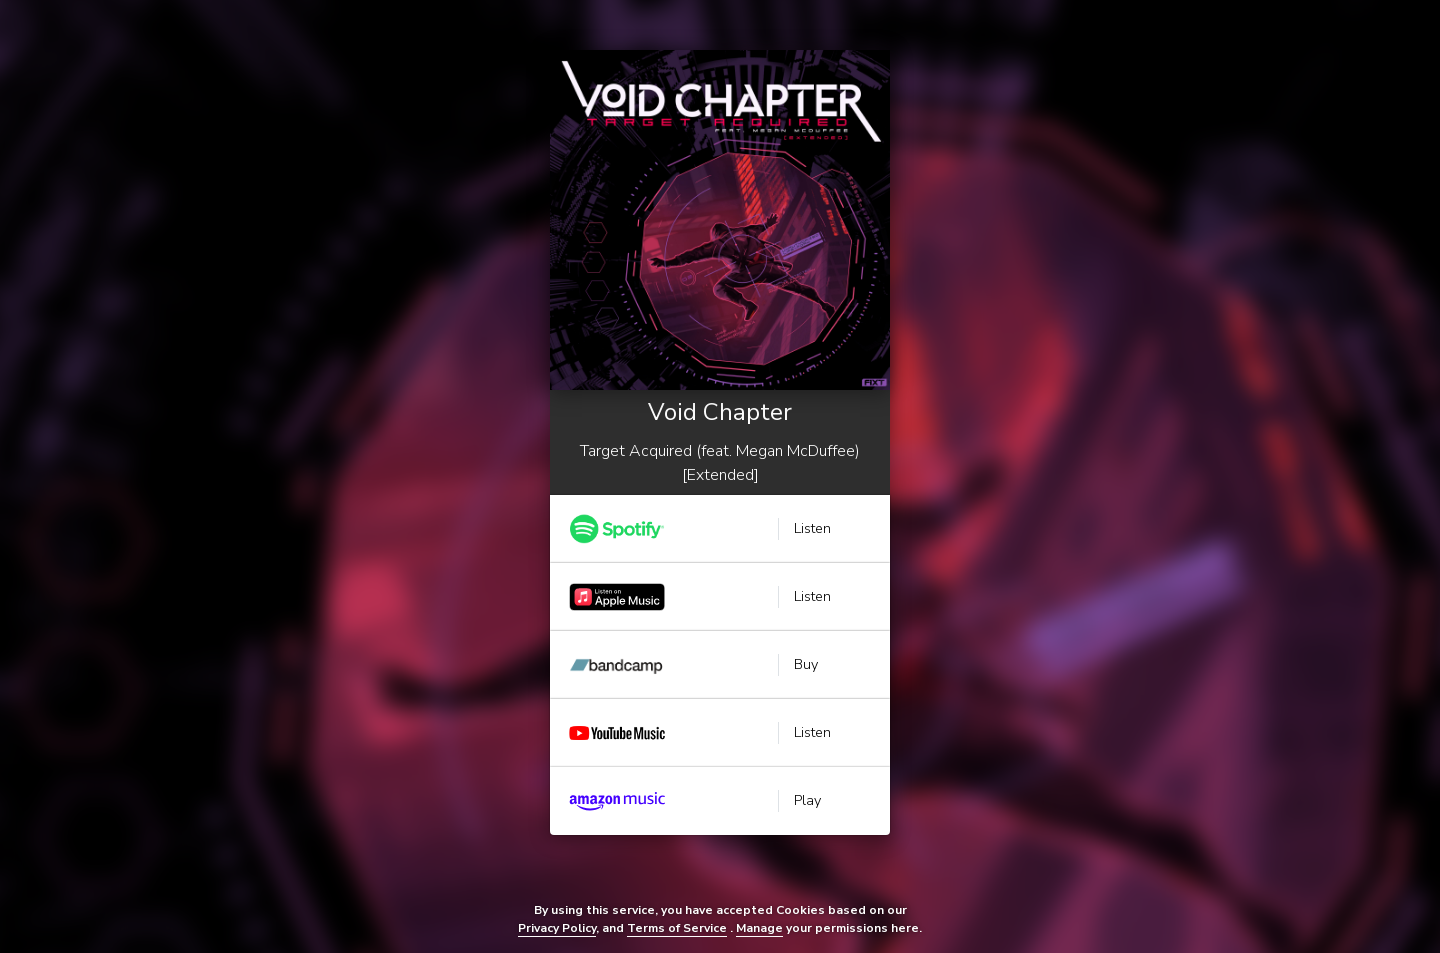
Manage (759, 928)
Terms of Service (677, 928)
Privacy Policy (557, 928)
